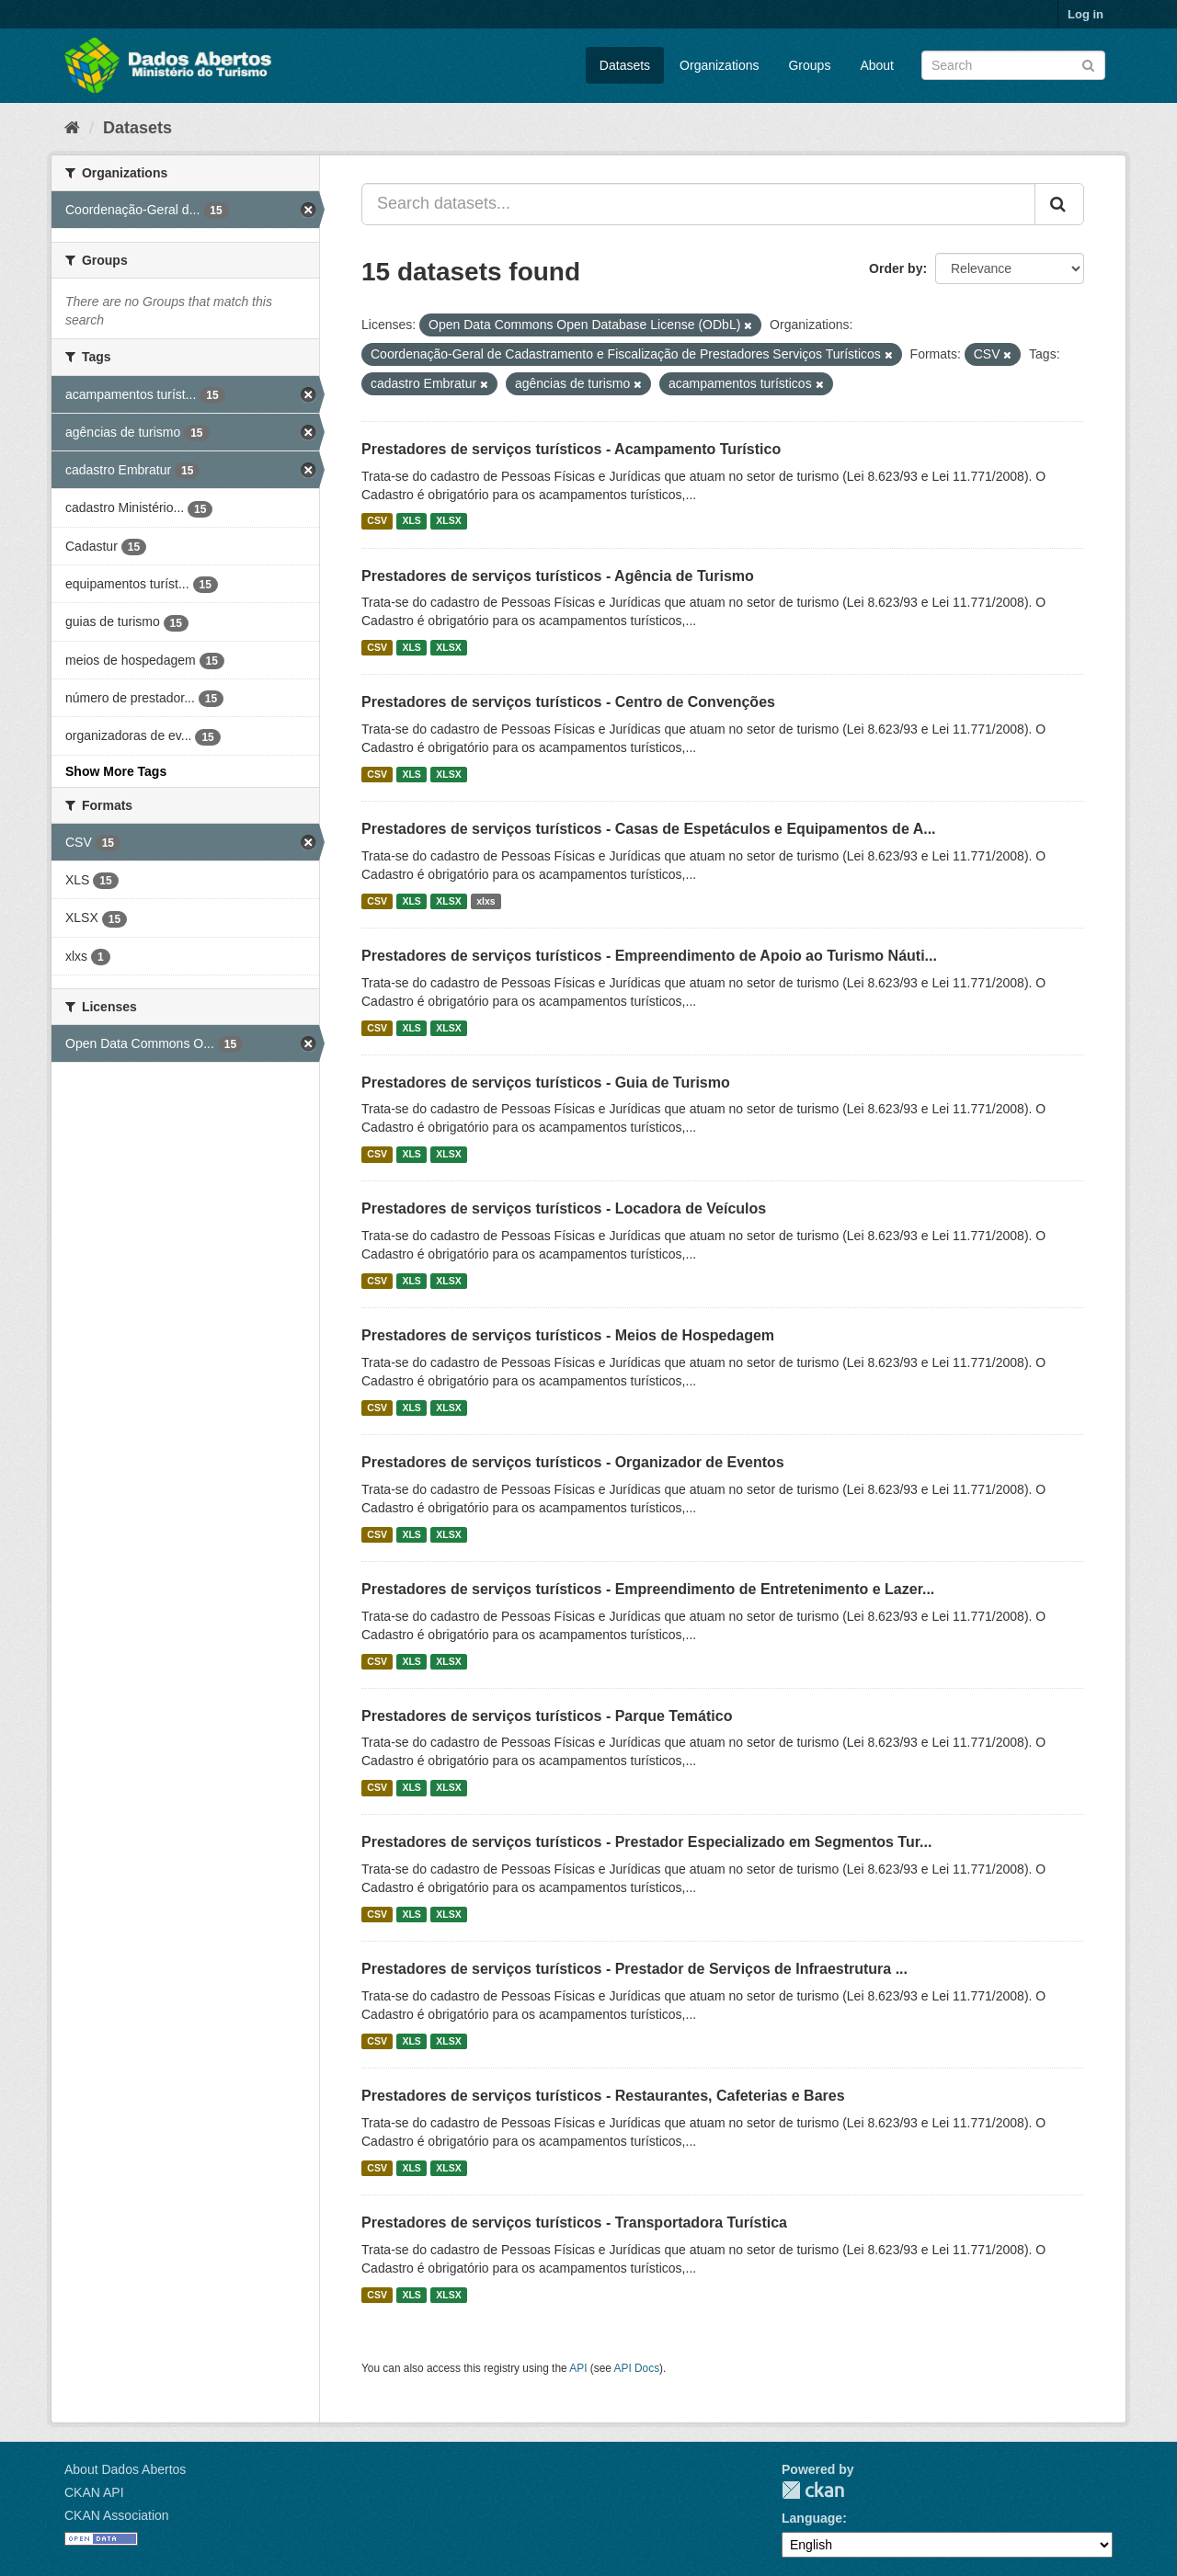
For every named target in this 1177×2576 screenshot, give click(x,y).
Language (812, 2518)
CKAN (813, 2490)
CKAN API (94, 2492)
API (578, 2368)
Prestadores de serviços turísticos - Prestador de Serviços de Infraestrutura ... (634, 1969)
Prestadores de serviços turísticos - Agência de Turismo (557, 576)
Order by (895, 268)
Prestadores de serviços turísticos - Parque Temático (546, 1716)
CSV (377, 521)
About (877, 65)
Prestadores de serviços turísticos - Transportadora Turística (574, 2222)
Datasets (625, 65)
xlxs (485, 900)
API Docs (637, 2368)
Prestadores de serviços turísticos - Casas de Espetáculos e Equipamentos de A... (648, 829)
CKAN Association (116, 2515)
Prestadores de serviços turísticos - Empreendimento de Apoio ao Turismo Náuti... (649, 955)
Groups (809, 65)
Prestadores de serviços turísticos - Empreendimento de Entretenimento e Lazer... (647, 1589)
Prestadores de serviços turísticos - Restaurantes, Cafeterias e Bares (603, 2095)
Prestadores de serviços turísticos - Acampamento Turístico (571, 449)
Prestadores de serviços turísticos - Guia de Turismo (545, 1082)
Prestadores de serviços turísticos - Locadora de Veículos (563, 1208)
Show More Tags (115, 771)
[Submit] (1088, 64)
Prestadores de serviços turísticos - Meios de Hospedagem (567, 1335)
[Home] (72, 128)
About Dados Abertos (125, 2469)
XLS (411, 521)
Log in (1085, 14)
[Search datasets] (1013, 65)
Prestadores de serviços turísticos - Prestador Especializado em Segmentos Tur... (646, 1842)
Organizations (719, 65)
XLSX (448, 521)
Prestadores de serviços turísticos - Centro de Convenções (568, 702)
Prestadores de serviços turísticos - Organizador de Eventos (572, 1462)
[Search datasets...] (698, 204)
